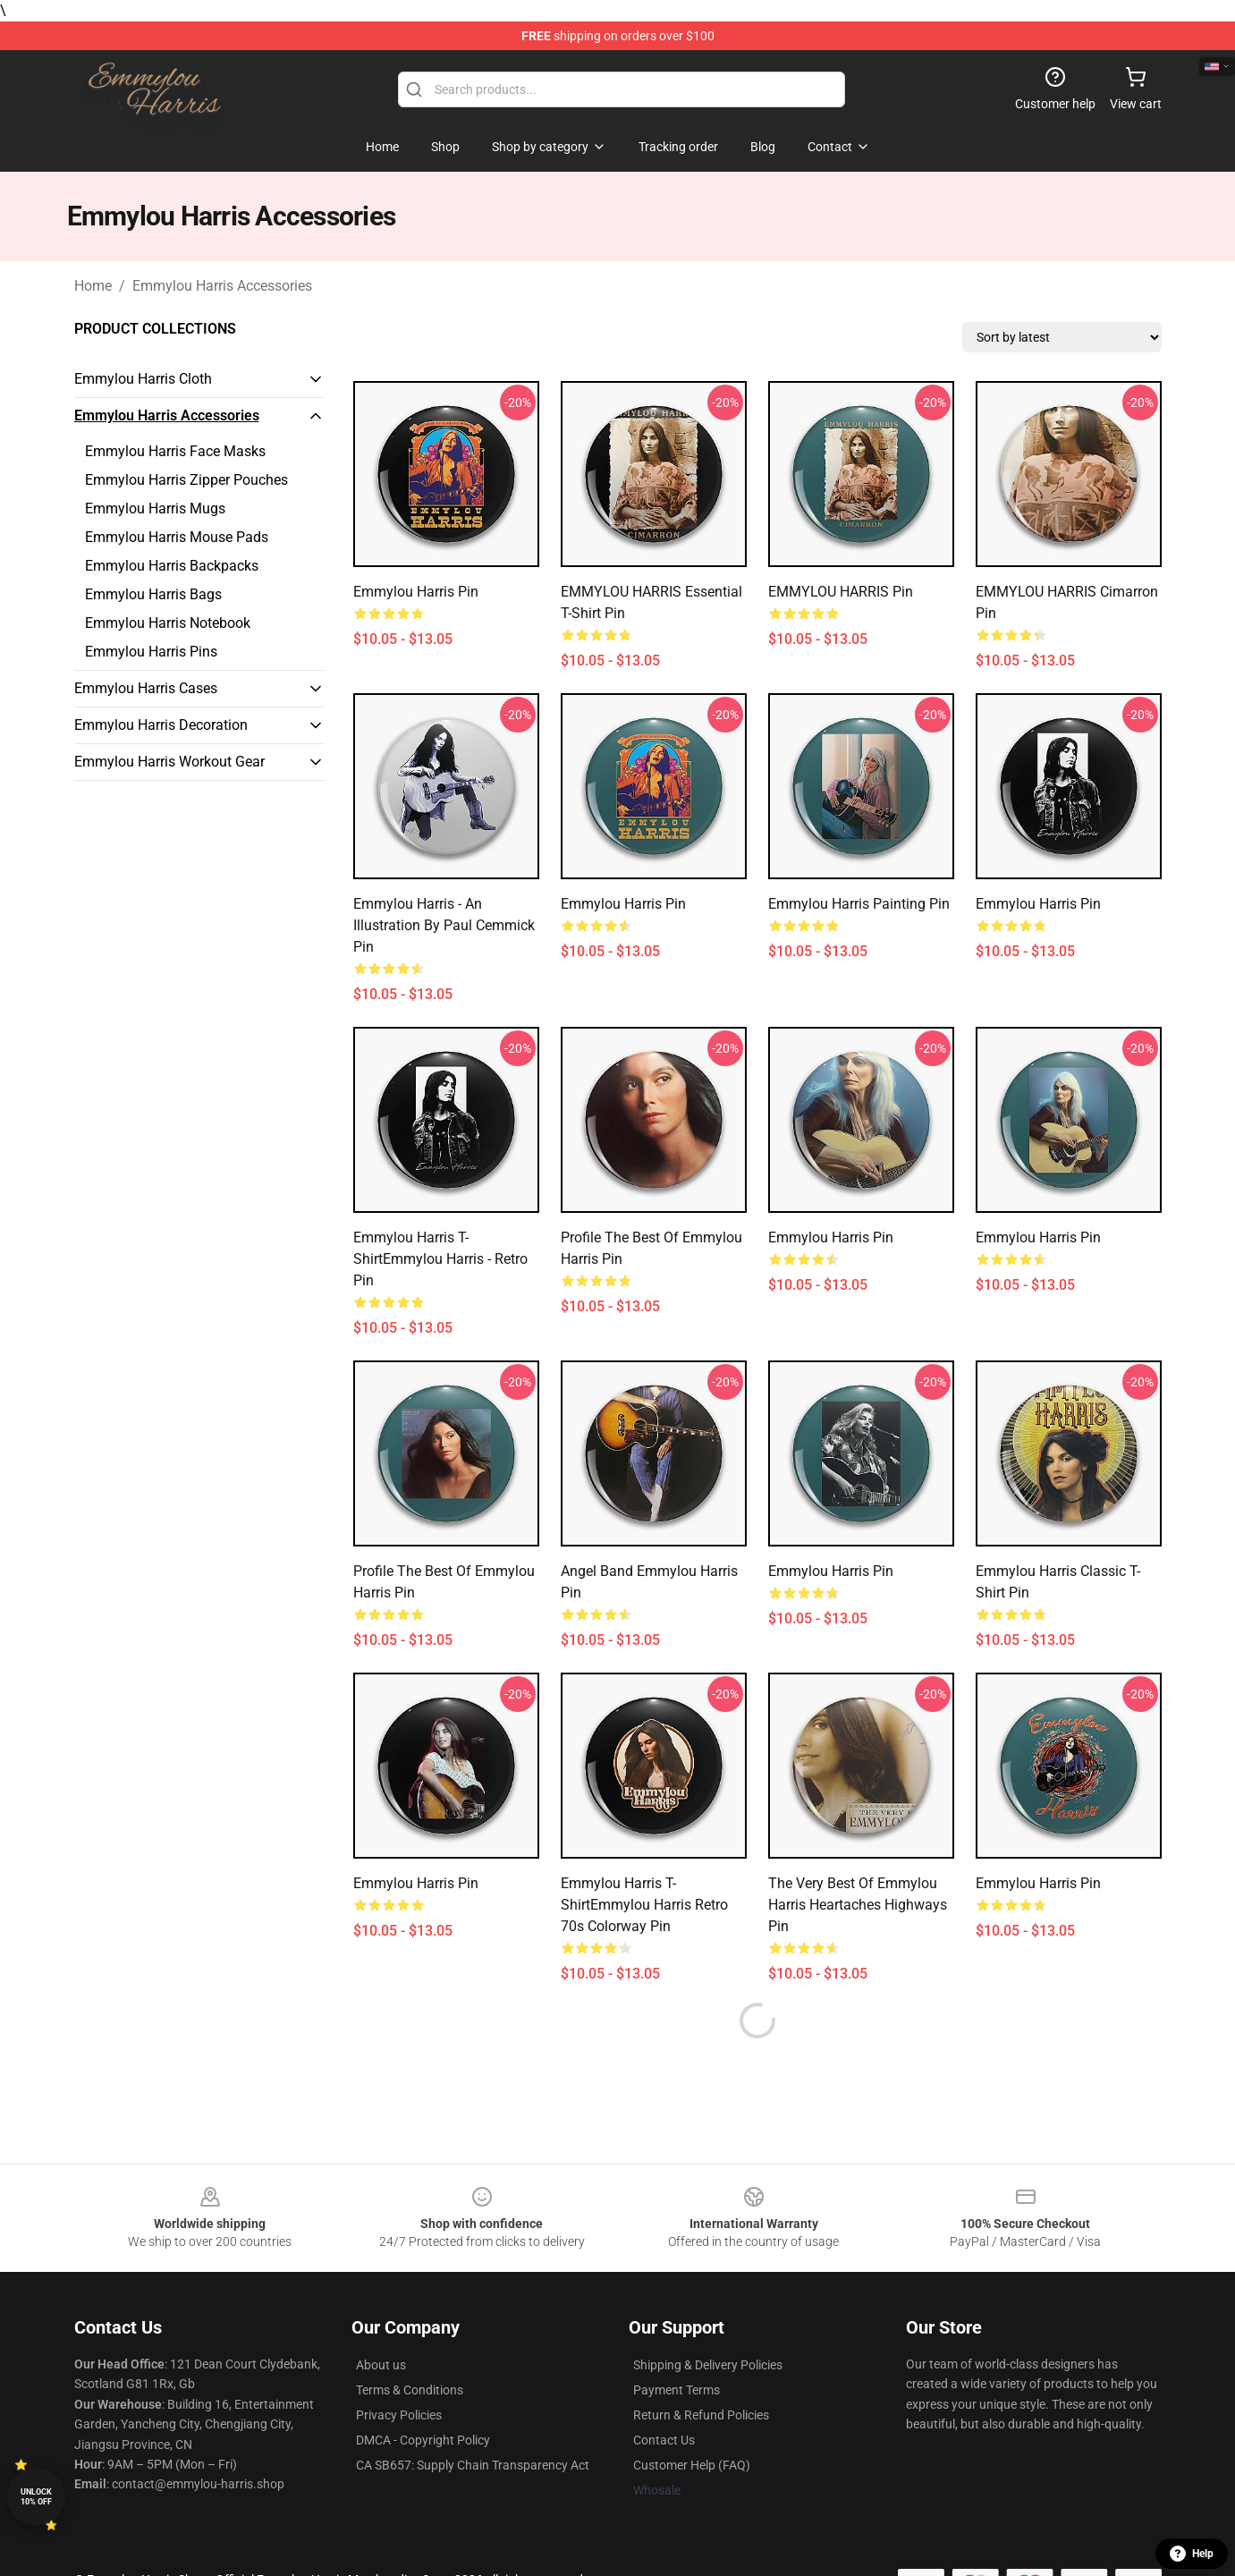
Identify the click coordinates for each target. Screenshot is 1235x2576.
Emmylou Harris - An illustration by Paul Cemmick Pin (444, 925)
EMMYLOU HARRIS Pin (840, 591)
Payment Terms (676, 2390)
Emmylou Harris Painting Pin (859, 903)
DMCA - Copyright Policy (423, 2440)
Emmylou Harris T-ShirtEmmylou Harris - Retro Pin (440, 1259)
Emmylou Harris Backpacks (171, 565)
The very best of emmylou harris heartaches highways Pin (857, 1905)
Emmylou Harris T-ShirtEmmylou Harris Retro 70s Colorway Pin (644, 1905)
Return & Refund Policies (701, 2415)
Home (93, 285)
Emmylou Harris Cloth (143, 378)
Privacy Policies (399, 2415)
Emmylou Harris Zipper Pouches (186, 479)
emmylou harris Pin (830, 1571)
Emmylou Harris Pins (151, 651)
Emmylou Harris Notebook (167, 622)
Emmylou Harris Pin (415, 591)
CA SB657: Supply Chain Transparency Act (472, 2465)
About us (381, 2365)
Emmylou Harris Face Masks (175, 451)
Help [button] (1192, 2554)
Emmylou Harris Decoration (161, 724)
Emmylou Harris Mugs (155, 508)
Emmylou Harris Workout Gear (169, 761)
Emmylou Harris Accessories (222, 285)
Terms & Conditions (409, 2390)
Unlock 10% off (36, 2496)
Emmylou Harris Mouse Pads (176, 537)
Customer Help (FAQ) (691, 2465)
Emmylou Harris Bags (153, 594)
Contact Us (664, 2440)
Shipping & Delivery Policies (707, 2365)
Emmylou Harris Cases (145, 688)
